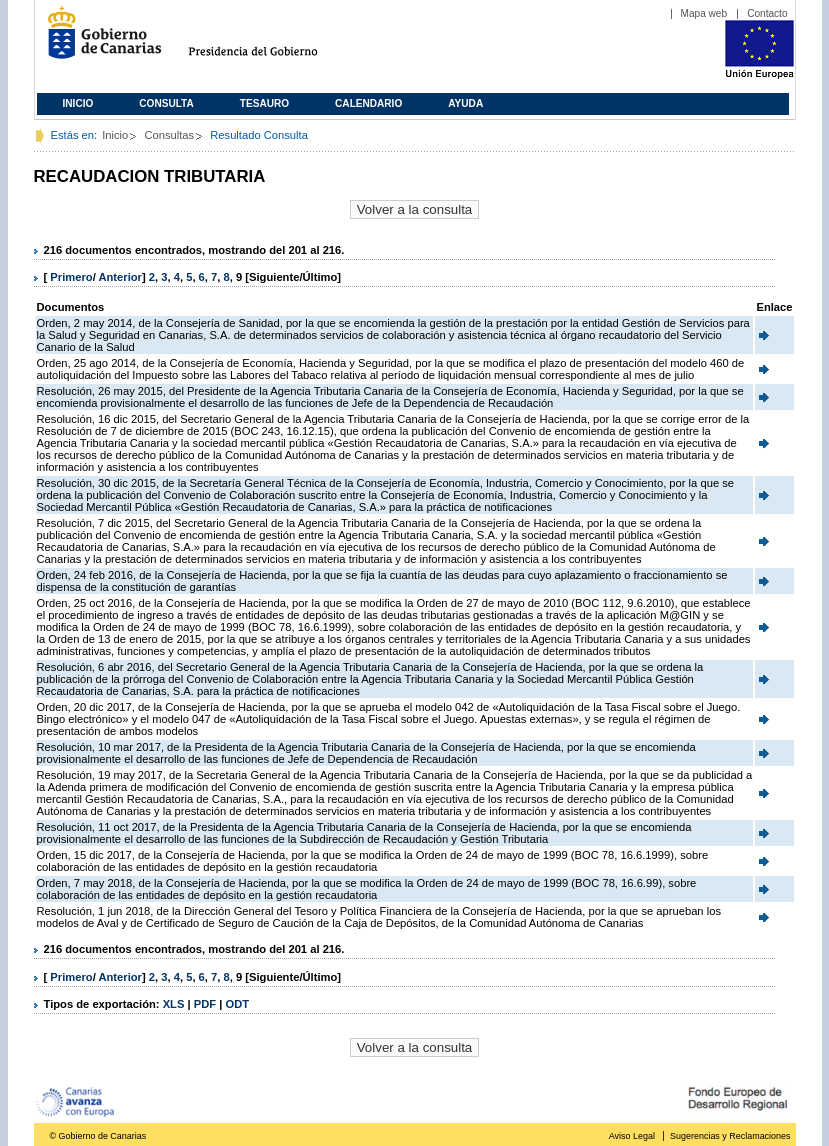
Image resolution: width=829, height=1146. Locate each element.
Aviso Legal (632, 1136)
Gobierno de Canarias (98, 40)
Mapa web (704, 13)
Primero (71, 277)
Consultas (169, 135)
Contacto (767, 13)
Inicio (78, 103)
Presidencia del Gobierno (271, 40)
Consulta (166, 103)
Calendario (368, 103)
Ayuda (465, 103)
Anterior (120, 277)
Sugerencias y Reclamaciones (730, 1136)
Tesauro (264, 103)
